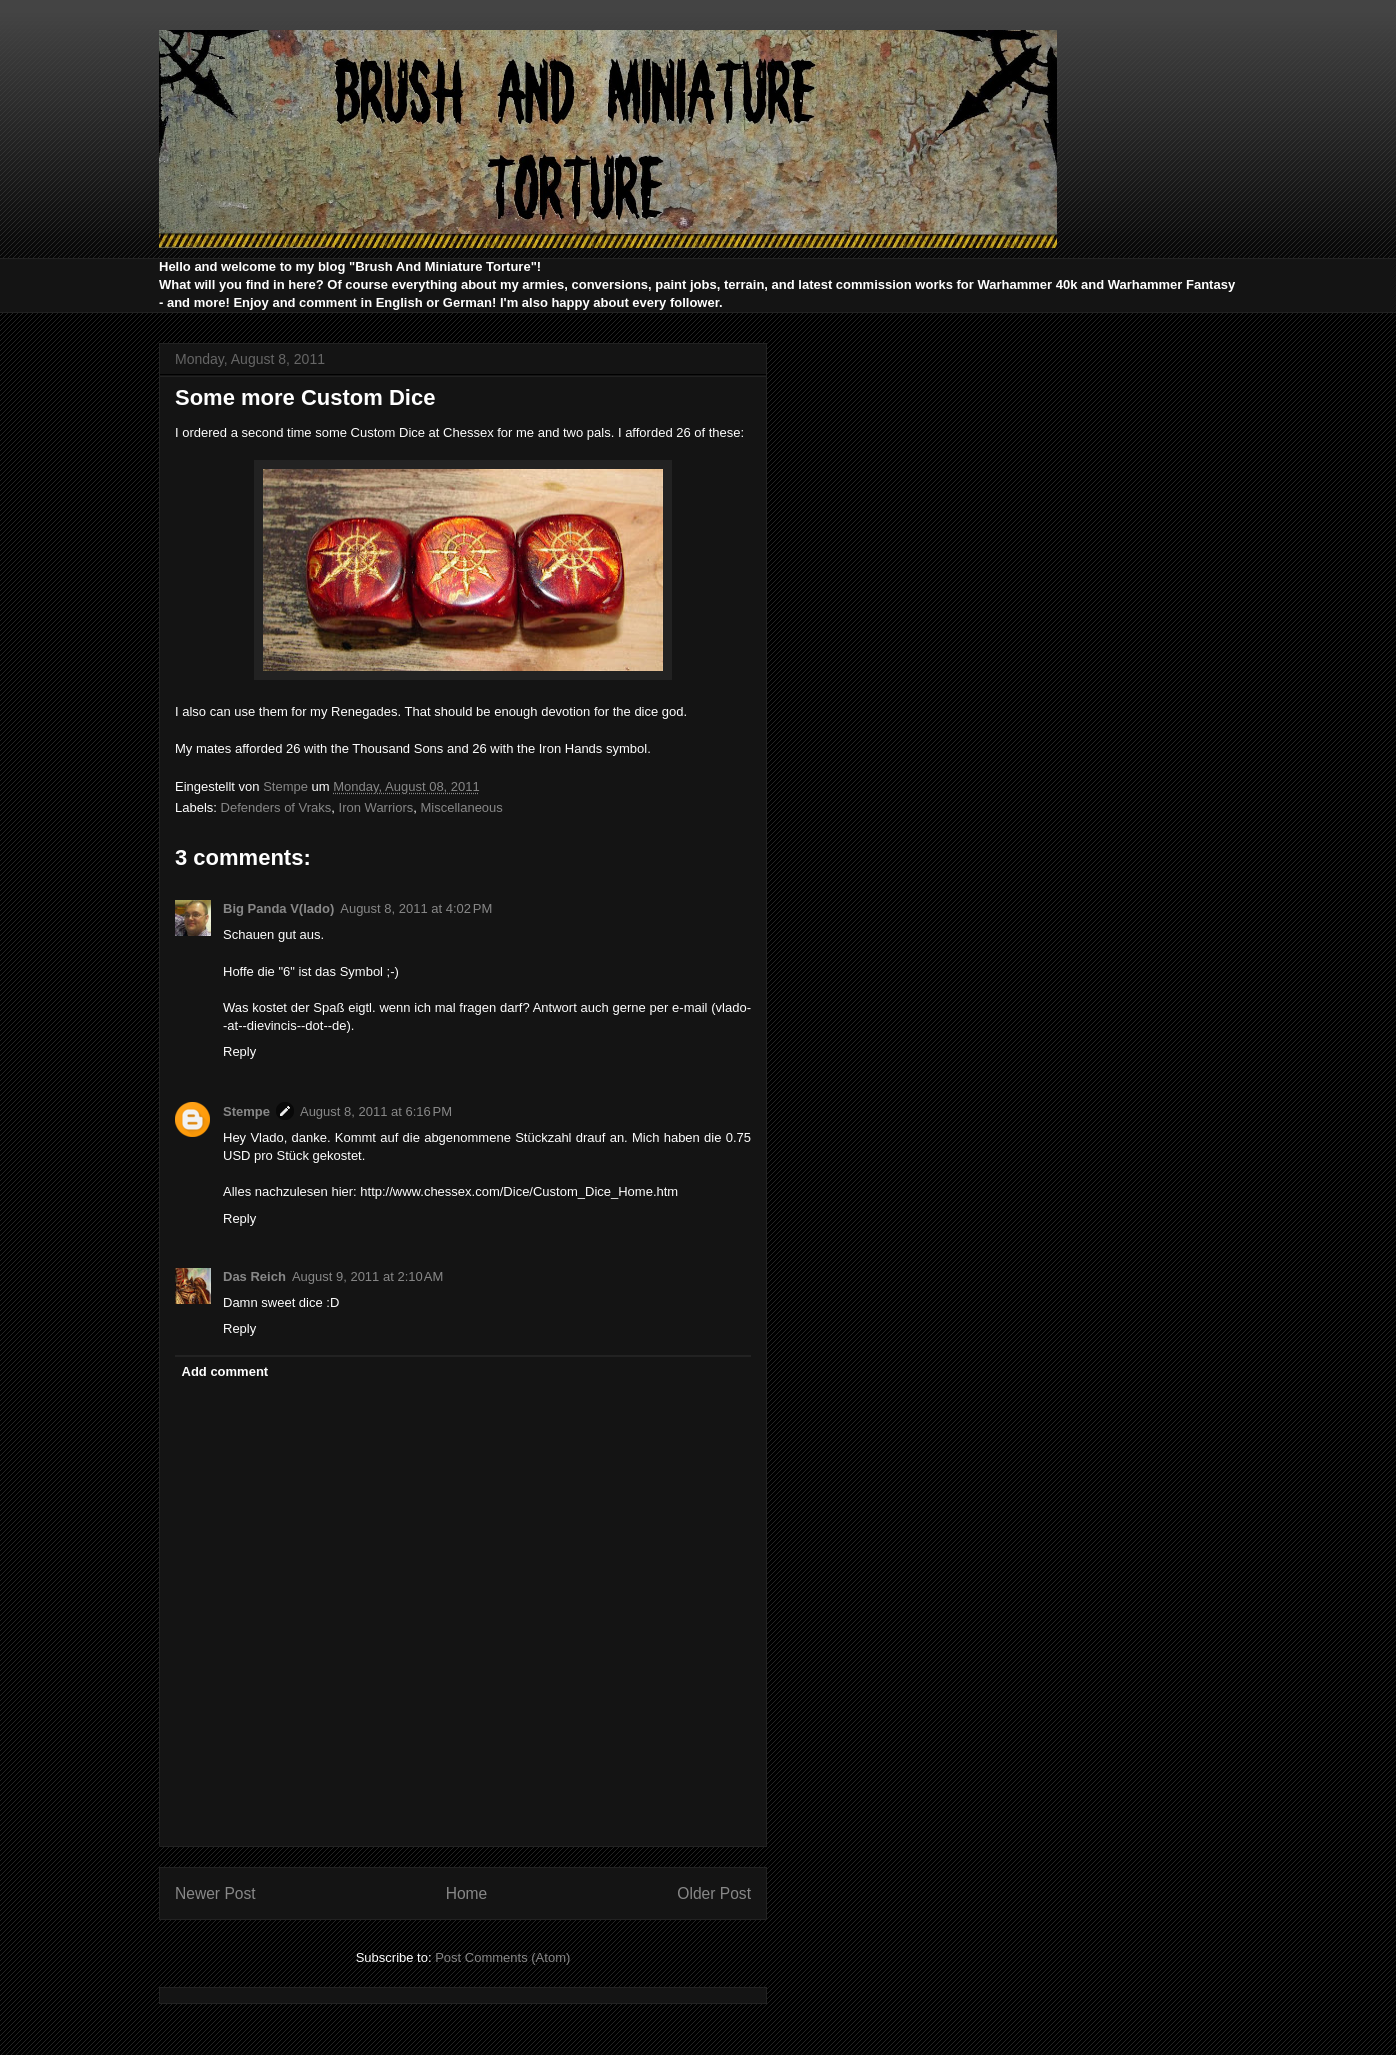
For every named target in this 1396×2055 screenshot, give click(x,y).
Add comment (225, 1371)
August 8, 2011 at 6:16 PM (376, 1111)
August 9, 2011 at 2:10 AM (367, 1276)
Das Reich (254, 1276)
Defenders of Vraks (276, 807)
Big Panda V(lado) (278, 908)
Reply (239, 1051)
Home (467, 1893)
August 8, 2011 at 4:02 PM (416, 908)
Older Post (714, 1893)
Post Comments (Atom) (502, 1957)
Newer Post (215, 1893)
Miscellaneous (461, 807)
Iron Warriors (376, 807)
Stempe (246, 1111)
